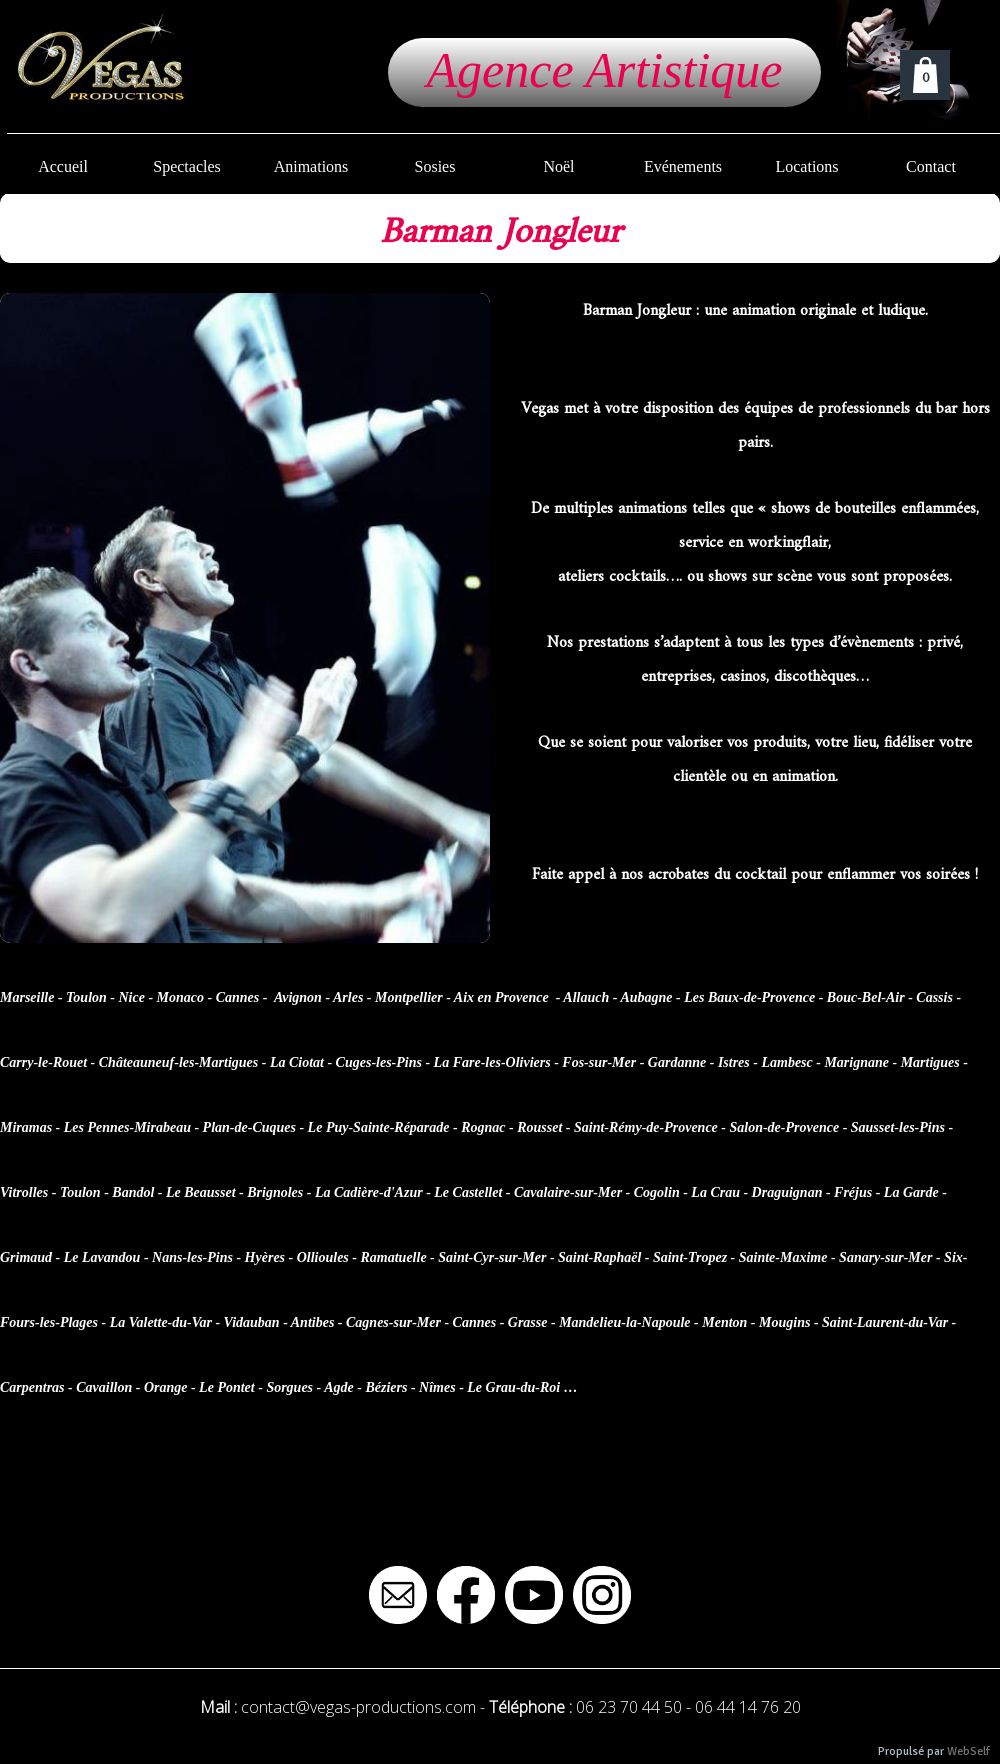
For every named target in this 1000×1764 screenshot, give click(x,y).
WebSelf (968, 1751)
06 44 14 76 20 (748, 1707)
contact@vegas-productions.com (358, 1707)
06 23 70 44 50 (629, 1707)
